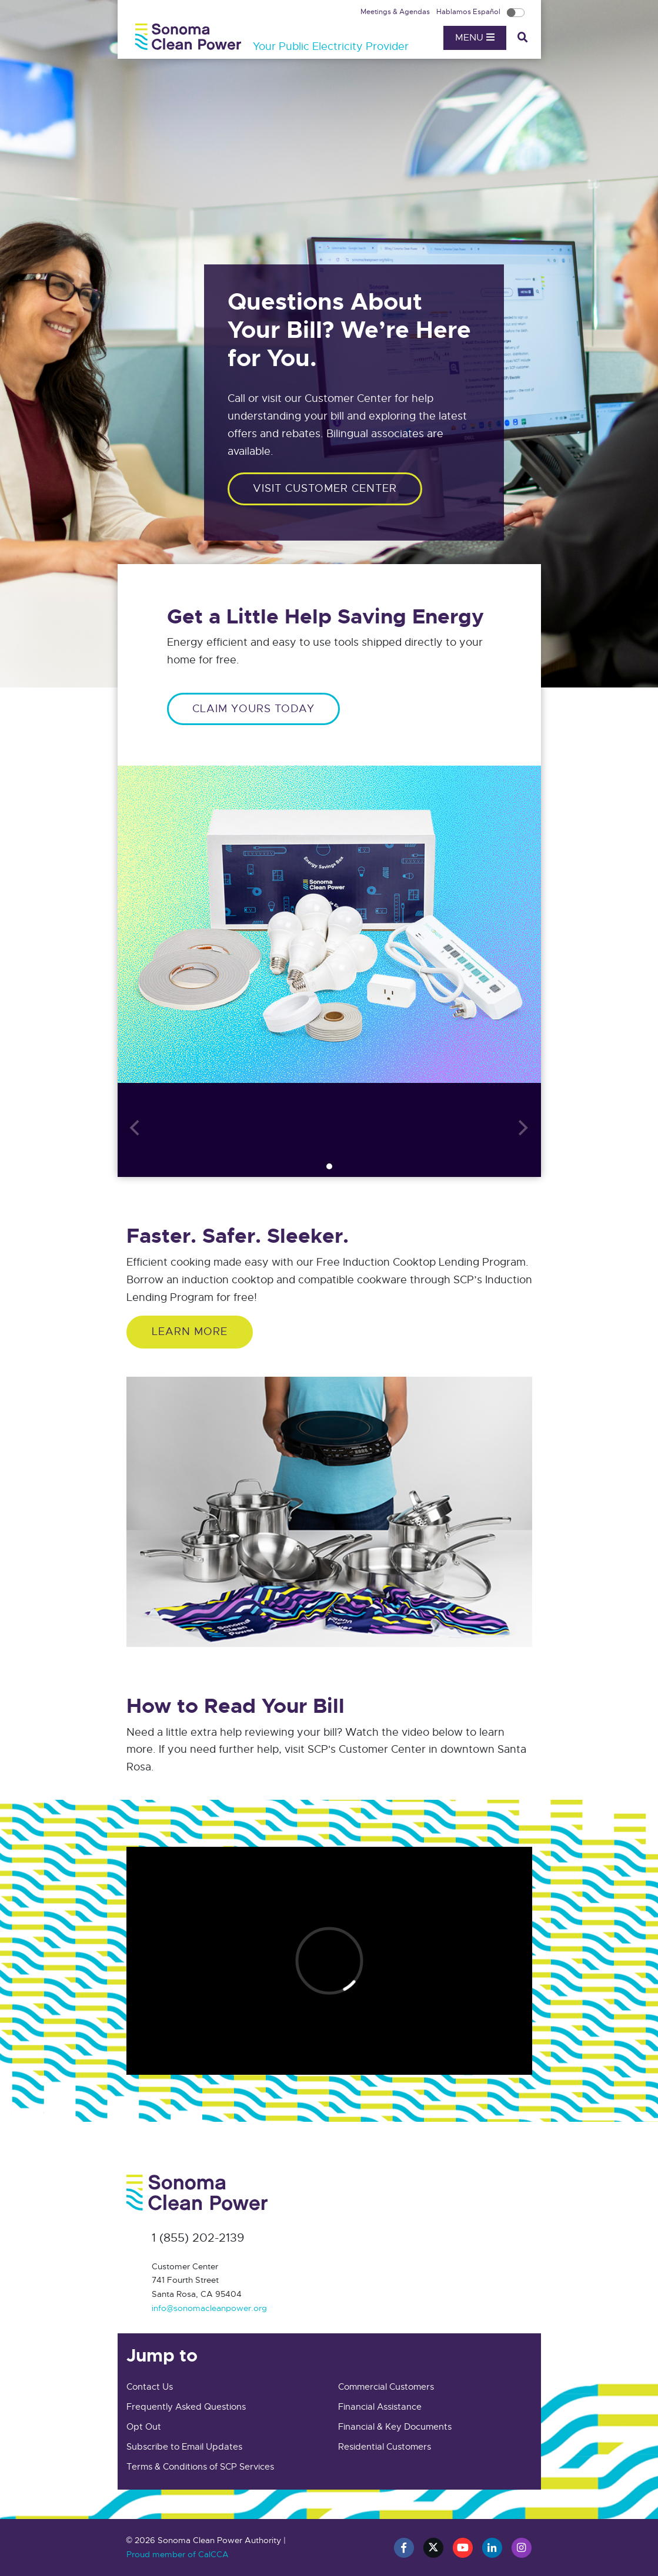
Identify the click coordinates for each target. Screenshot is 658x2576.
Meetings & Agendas (396, 11)
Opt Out (143, 2426)
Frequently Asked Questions (186, 2406)
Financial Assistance (380, 2406)
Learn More (190, 1331)
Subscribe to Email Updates (184, 2446)
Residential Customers (384, 2446)
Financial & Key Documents (395, 2426)
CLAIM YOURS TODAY (253, 708)
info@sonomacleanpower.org (209, 2308)
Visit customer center (325, 488)
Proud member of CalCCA (177, 2554)
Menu (475, 37)
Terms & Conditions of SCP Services (200, 2466)
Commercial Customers (386, 2387)
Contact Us (149, 2387)
